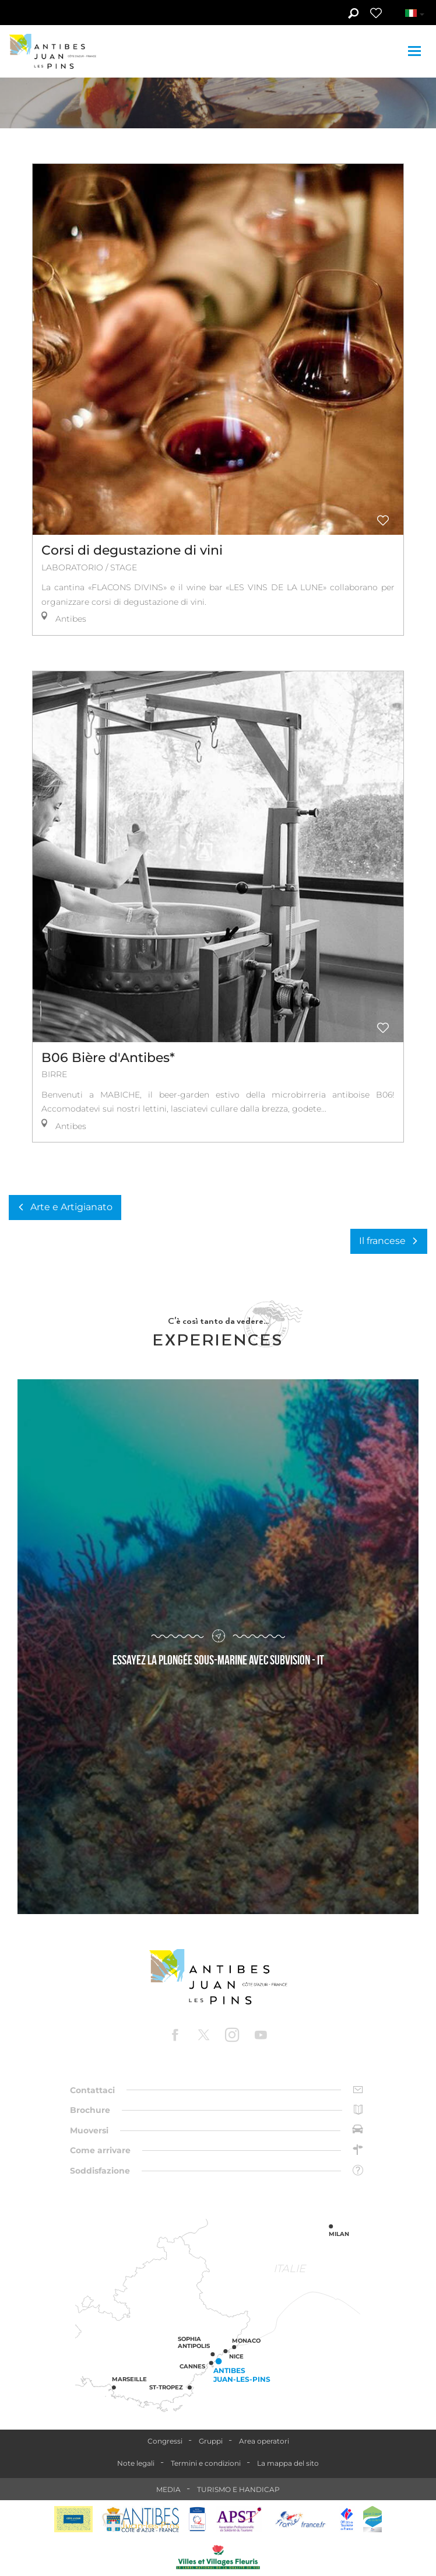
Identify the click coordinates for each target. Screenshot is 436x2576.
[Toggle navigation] (416, 51)
